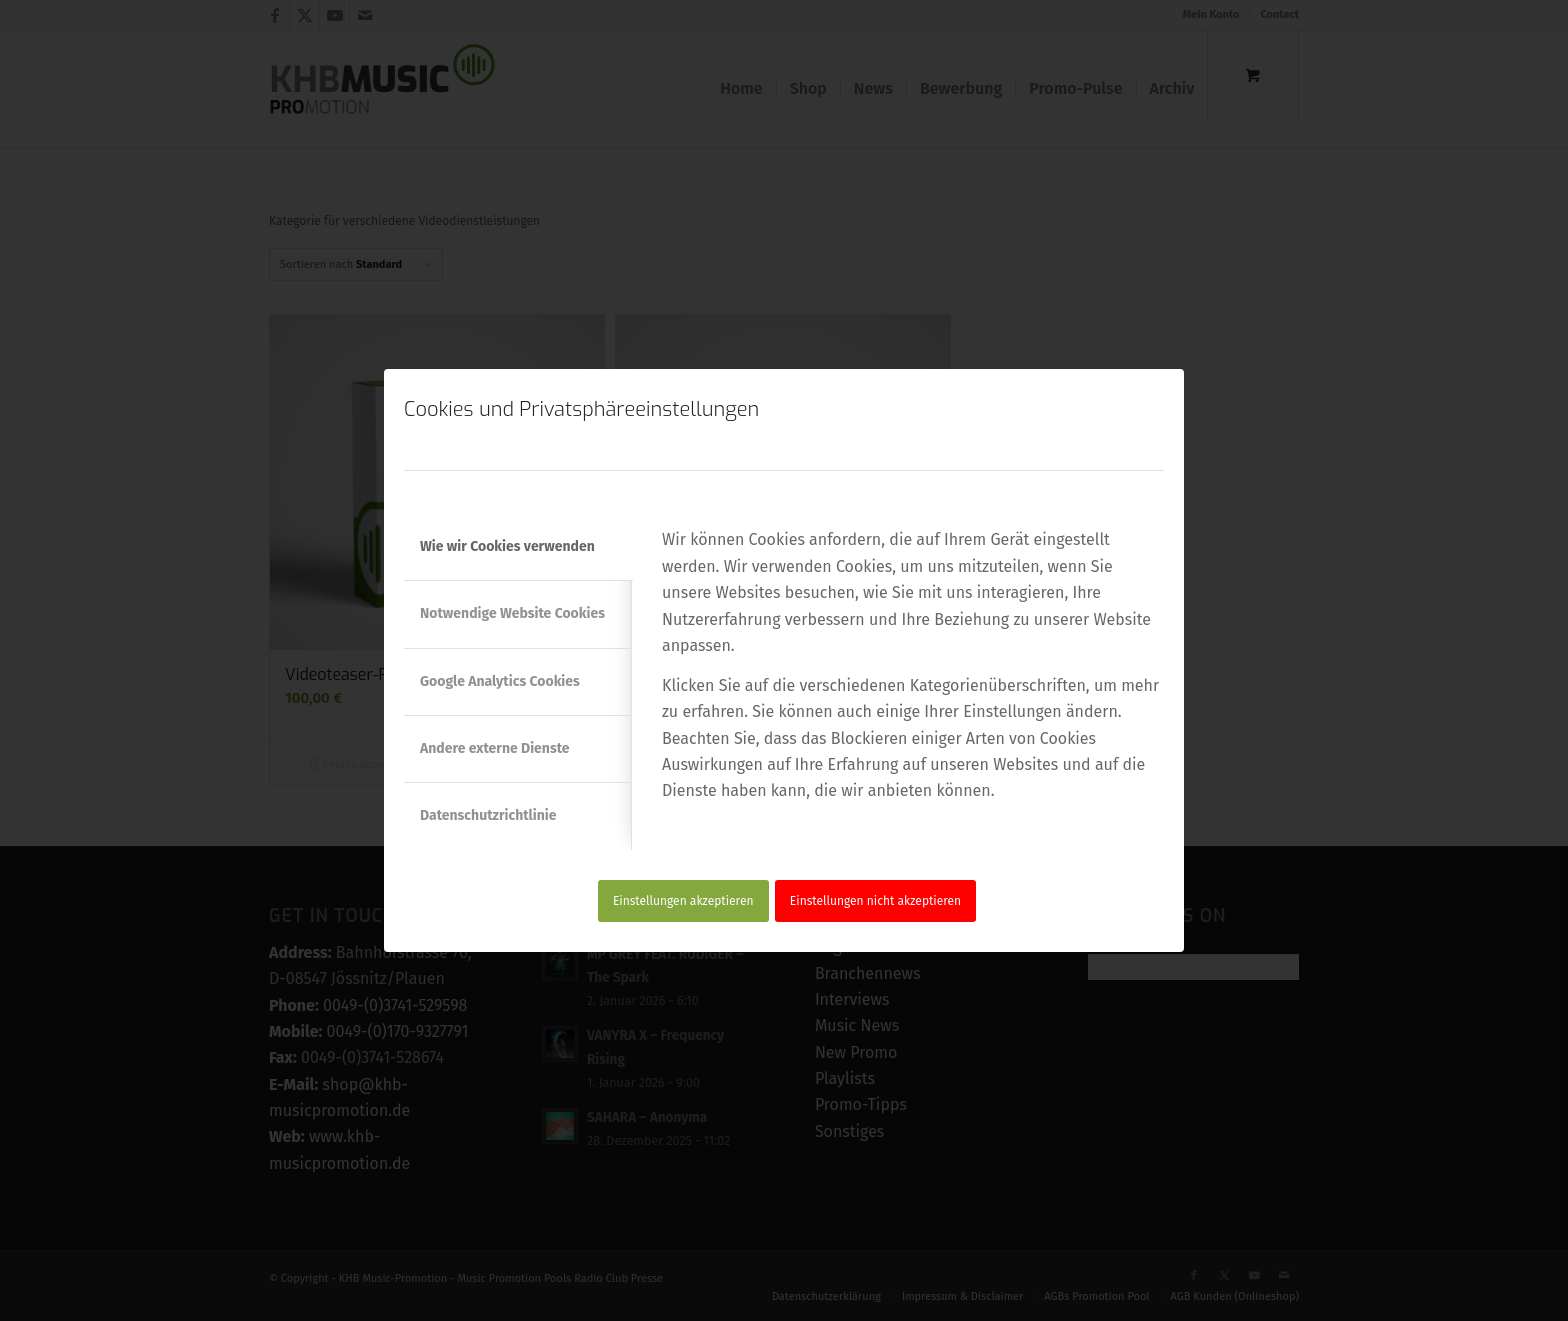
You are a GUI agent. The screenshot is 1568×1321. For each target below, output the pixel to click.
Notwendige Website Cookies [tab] (512, 613)
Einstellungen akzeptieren (683, 901)
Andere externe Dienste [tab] (495, 748)
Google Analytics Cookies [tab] (500, 681)
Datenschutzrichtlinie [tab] (488, 815)
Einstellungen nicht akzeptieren (875, 901)
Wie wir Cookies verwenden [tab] (507, 546)
